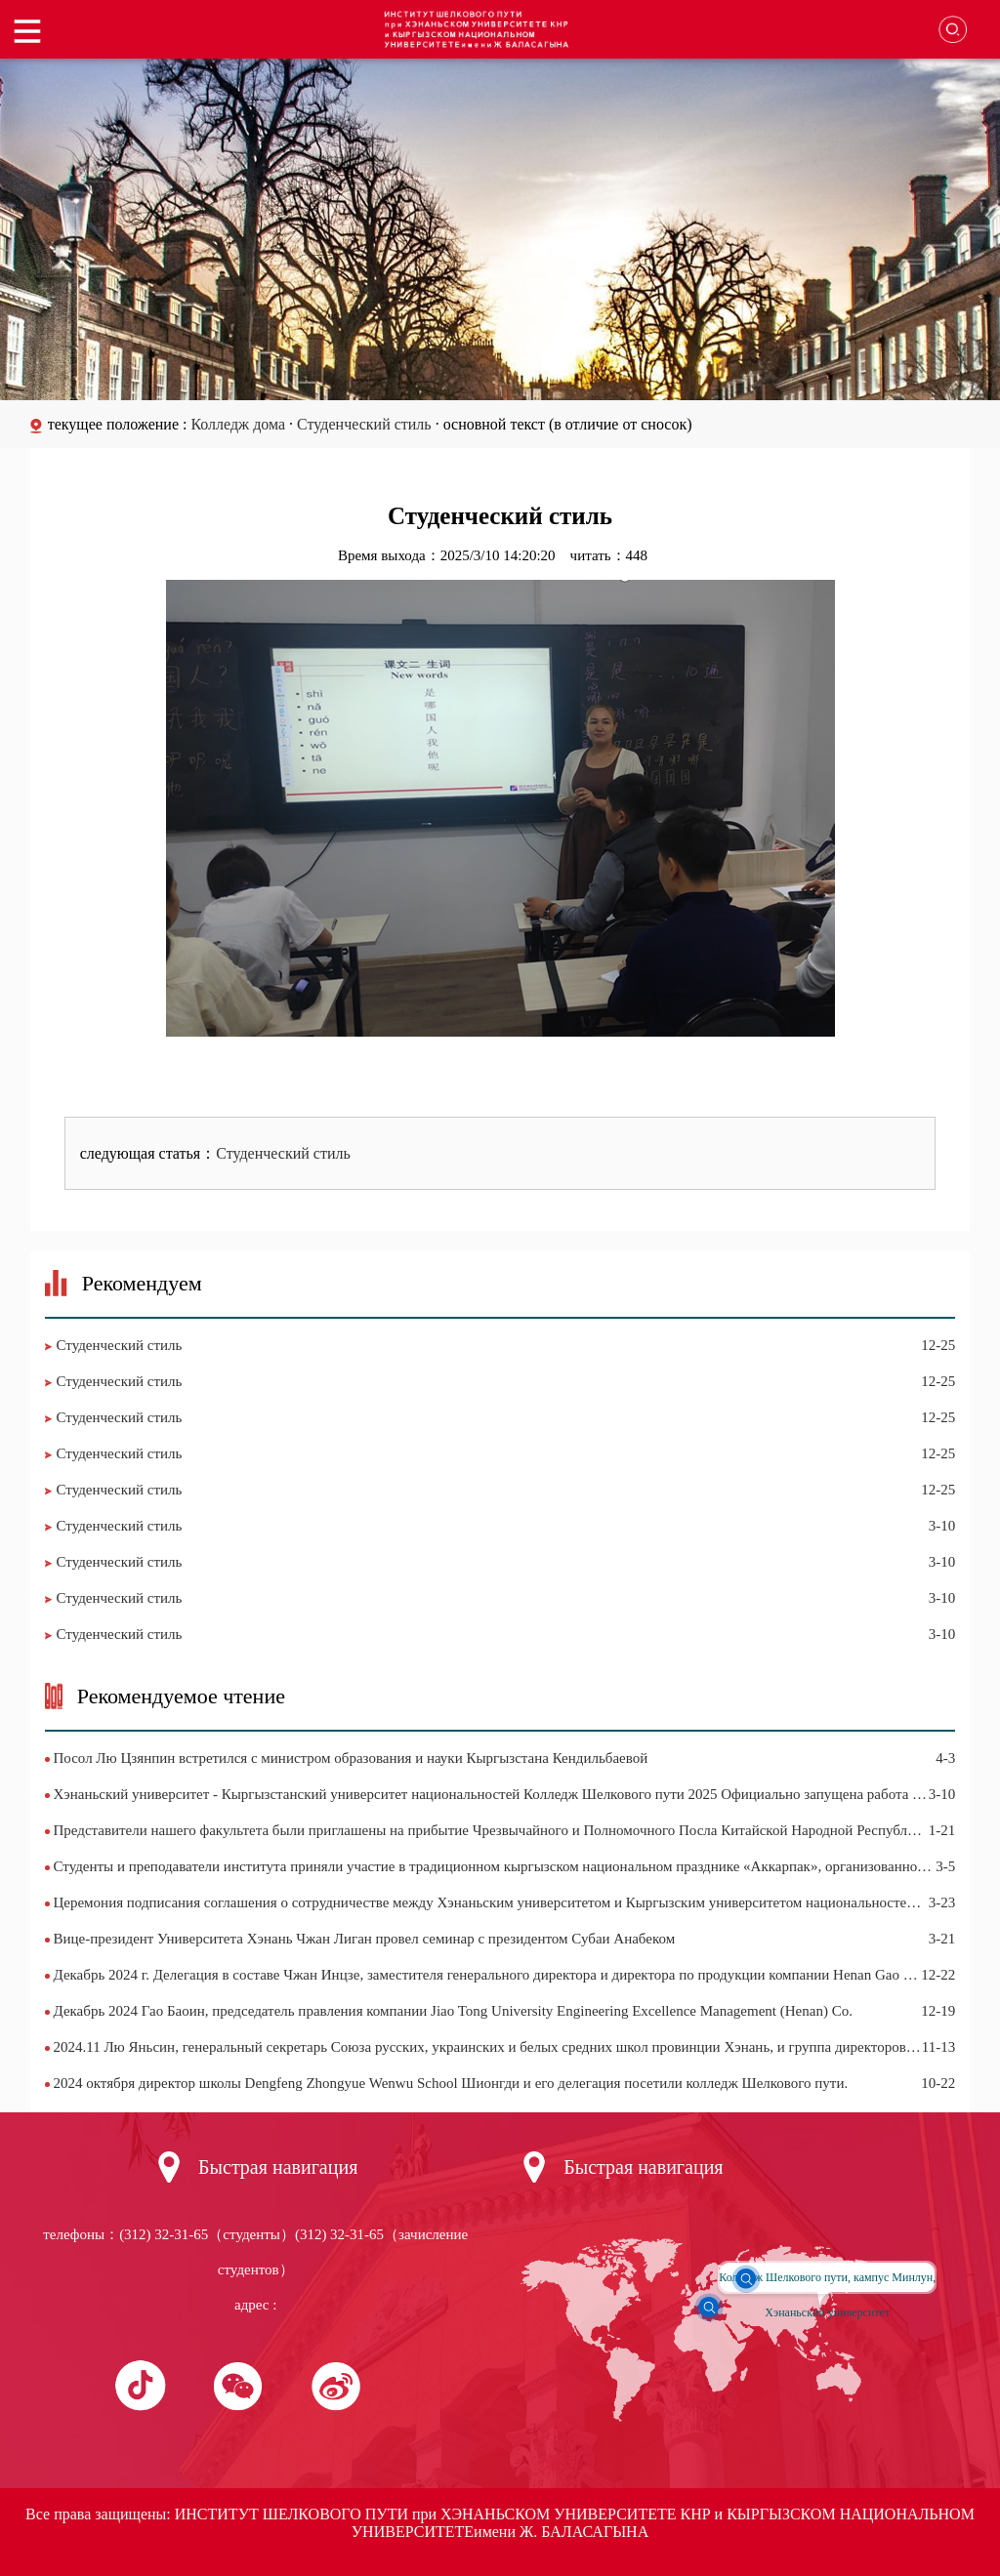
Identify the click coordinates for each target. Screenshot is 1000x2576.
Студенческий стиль (364, 424)
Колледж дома (239, 424)
